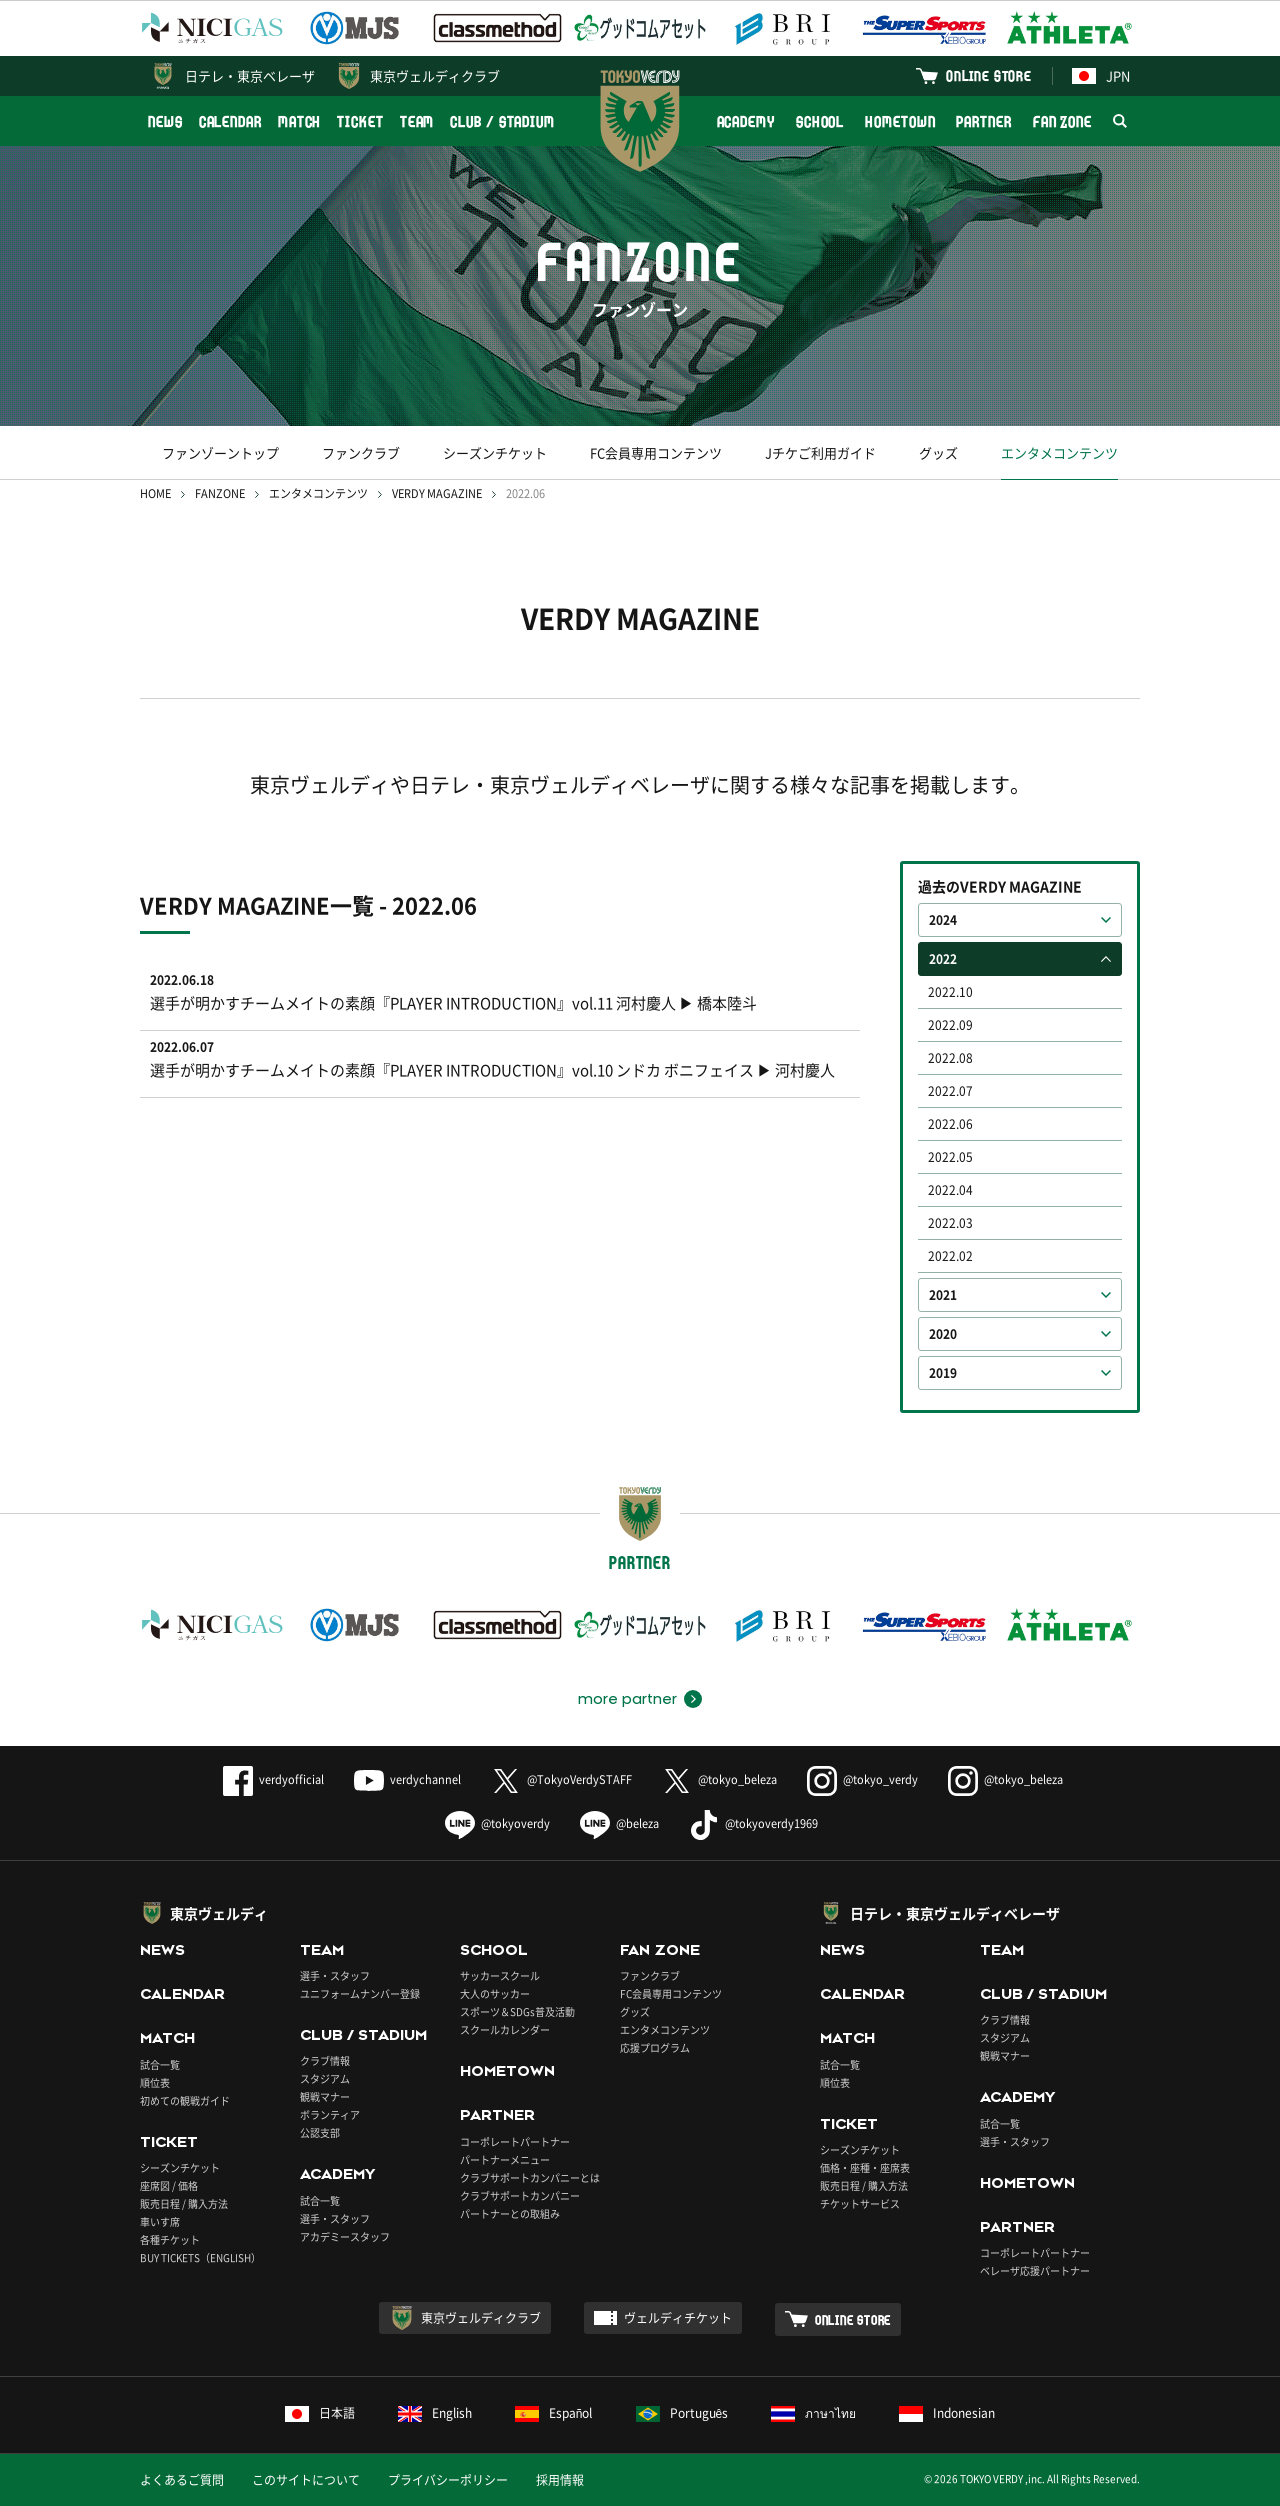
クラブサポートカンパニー (520, 2195)
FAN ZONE (1062, 121)
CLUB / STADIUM (502, 121)
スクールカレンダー (505, 2029)
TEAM (417, 121)
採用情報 (560, 2480)
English (435, 2413)
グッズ (938, 452)
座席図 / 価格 (169, 2185)
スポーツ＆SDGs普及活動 (517, 2011)
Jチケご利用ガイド (820, 452)
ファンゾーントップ (220, 452)
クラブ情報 (325, 2060)
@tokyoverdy (497, 1823)
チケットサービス (860, 2203)
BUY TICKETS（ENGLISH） (200, 2257)
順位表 (155, 2082)
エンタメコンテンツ (1059, 452)
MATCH (300, 121)
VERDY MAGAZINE (437, 493)
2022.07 (950, 1091)
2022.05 (950, 1157)
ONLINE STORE (989, 75)
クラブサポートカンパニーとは (530, 2177)
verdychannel (407, 1779)
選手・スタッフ (335, 1975)
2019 (943, 1373)
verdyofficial (273, 1779)
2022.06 (950, 1124)
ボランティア (330, 2114)
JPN (1101, 75)
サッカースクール (500, 1975)
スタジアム (325, 2078)
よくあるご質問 (182, 2480)
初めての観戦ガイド (185, 2100)
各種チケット (170, 2239)
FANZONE (220, 493)
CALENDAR (230, 121)
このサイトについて (306, 2480)
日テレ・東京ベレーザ (250, 75)
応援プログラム (655, 2047)
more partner (627, 1699)
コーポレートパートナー (515, 2141)
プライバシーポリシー (448, 2480)
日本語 (320, 2413)
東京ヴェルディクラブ (435, 75)
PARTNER (983, 121)
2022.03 (950, 1223)
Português (682, 2413)
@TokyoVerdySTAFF (561, 1779)
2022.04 (950, 1190)
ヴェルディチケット (678, 2318)
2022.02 (950, 1256)
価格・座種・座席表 (865, 2167)
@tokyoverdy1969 (753, 1823)
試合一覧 (160, 2064)
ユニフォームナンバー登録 (360, 1993)
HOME (155, 493)
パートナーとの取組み (510, 2213)
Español (554, 2413)
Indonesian (947, 2413)
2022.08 (950, 1058)
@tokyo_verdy (862, 1779)
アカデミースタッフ (345, 2236)
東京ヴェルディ (219, 1913)
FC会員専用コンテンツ (656, 452)
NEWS (165, 121)
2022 (943, 959)
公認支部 (320, 2132)
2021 (943, 1295)
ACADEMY (746, 121)
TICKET (360, 121)
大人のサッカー (495, 1993)
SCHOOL (820, 121)
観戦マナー (325, 2096)
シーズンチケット (495, 452)
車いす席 (160, 2221)
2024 (943, 920)
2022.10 (950, 992)
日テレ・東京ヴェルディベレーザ (955, 1913)
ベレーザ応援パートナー (1035, 2270)
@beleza (619, 1823)
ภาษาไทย (813, 2413)
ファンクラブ (361, 452)
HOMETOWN (900, 121)
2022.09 (950, 1025)
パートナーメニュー (505, 2159)
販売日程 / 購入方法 (184, 2203)
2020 (943, 1334)
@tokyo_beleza (719, 1779)
